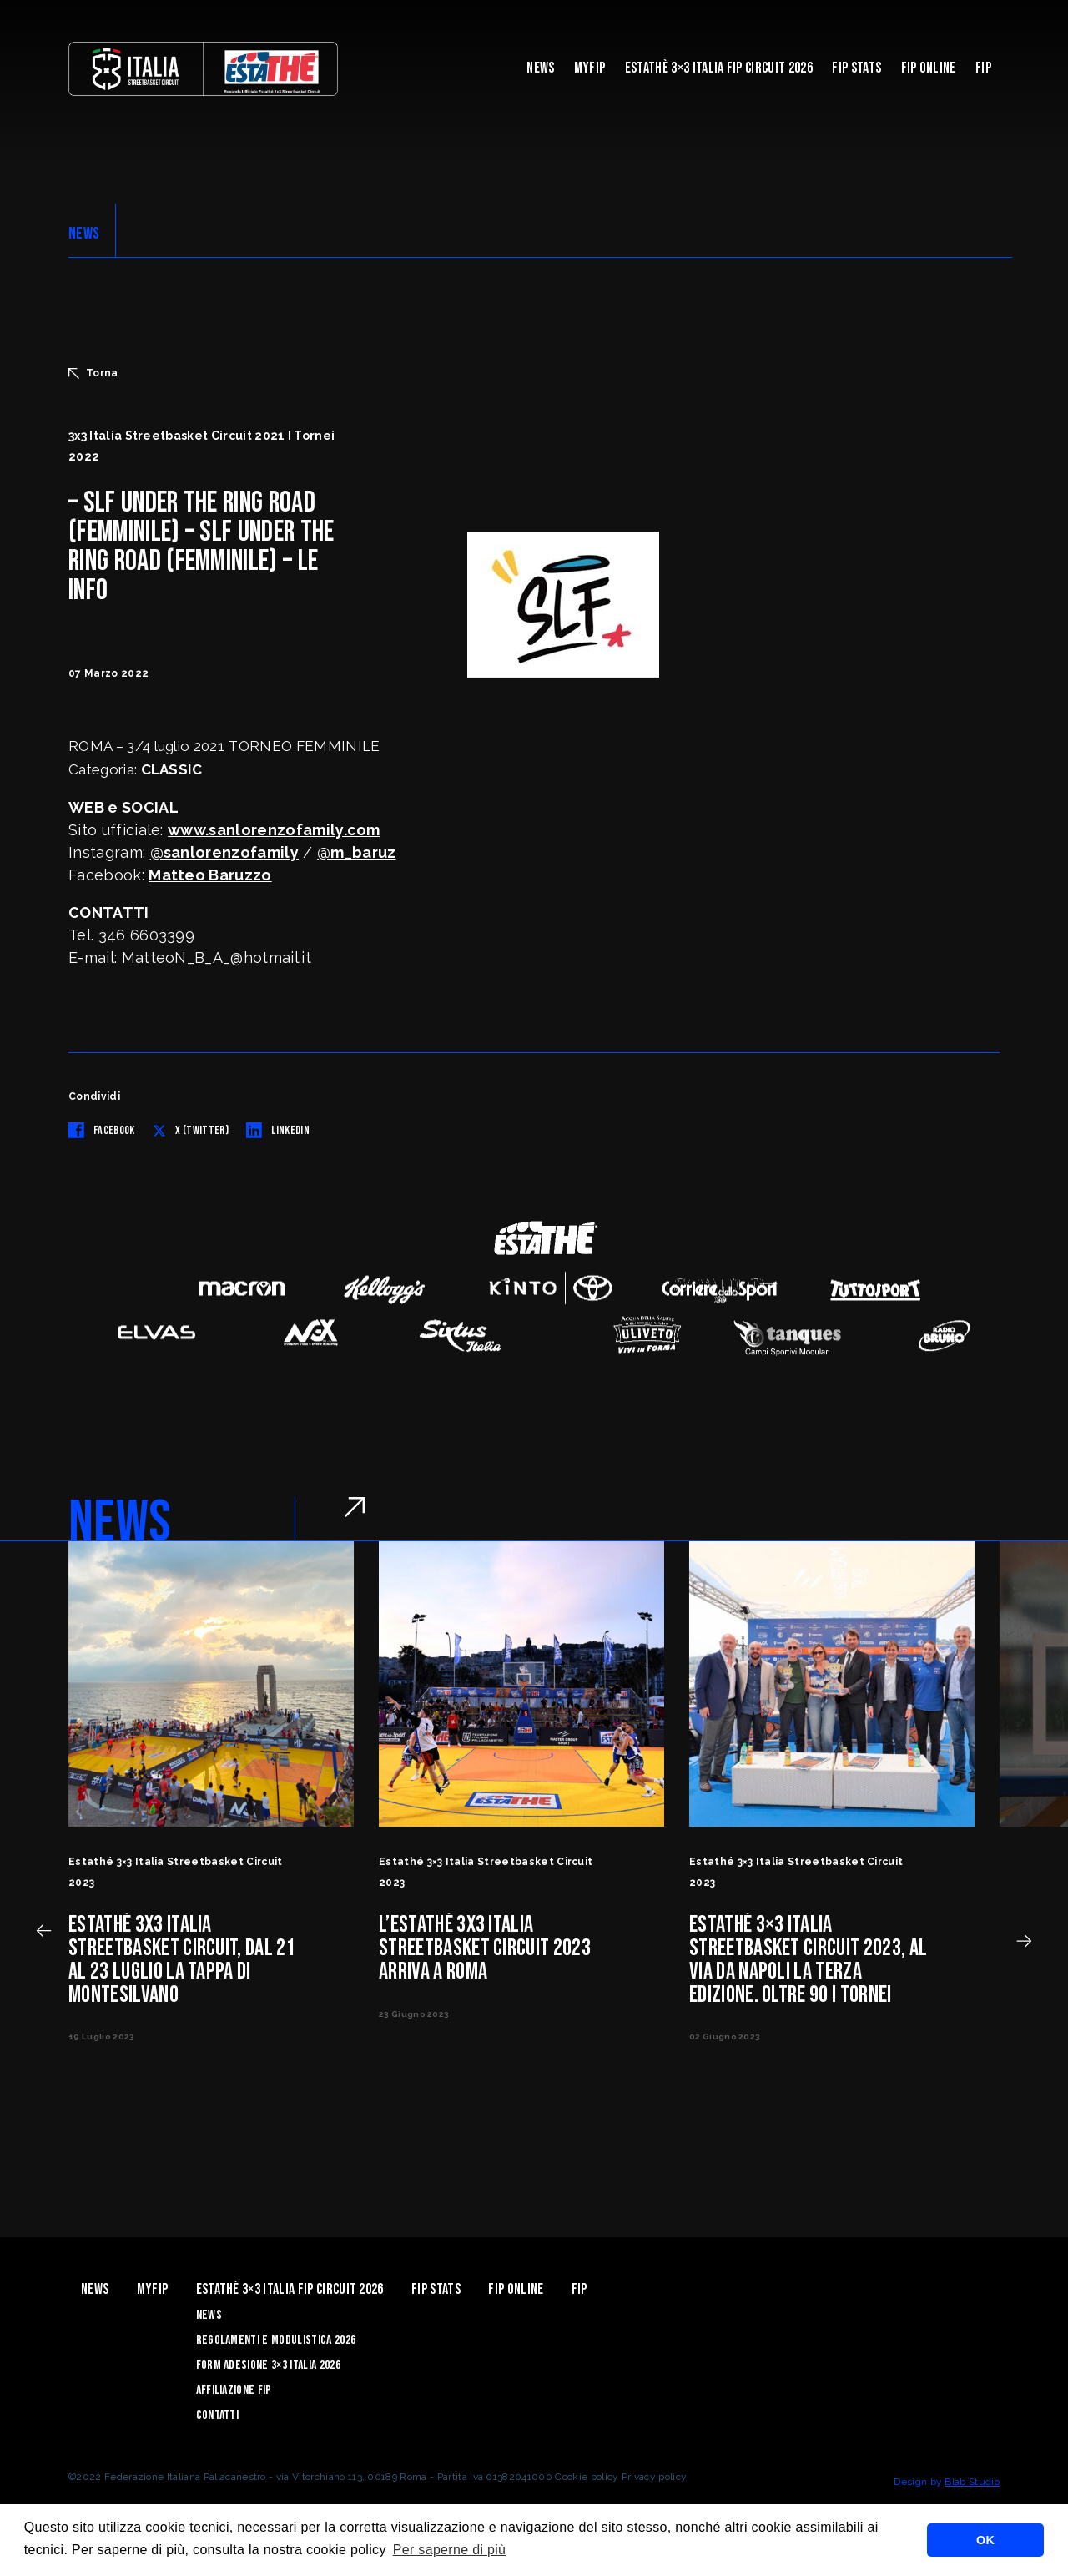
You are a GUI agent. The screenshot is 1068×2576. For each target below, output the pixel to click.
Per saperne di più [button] (449, 2550)
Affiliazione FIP (234, 2390)
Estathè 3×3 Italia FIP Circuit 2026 (719, 68)
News (540, 68)
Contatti (217, 2415)
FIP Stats (856, 68)
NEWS (83, 234)
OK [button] (985, 2540)
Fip (983, 68)
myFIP (590, 68)
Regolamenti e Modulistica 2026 (276, 2340)
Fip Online (928, 68)
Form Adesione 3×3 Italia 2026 (268, 2365)
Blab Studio (972, 2482)
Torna (93, 373)
